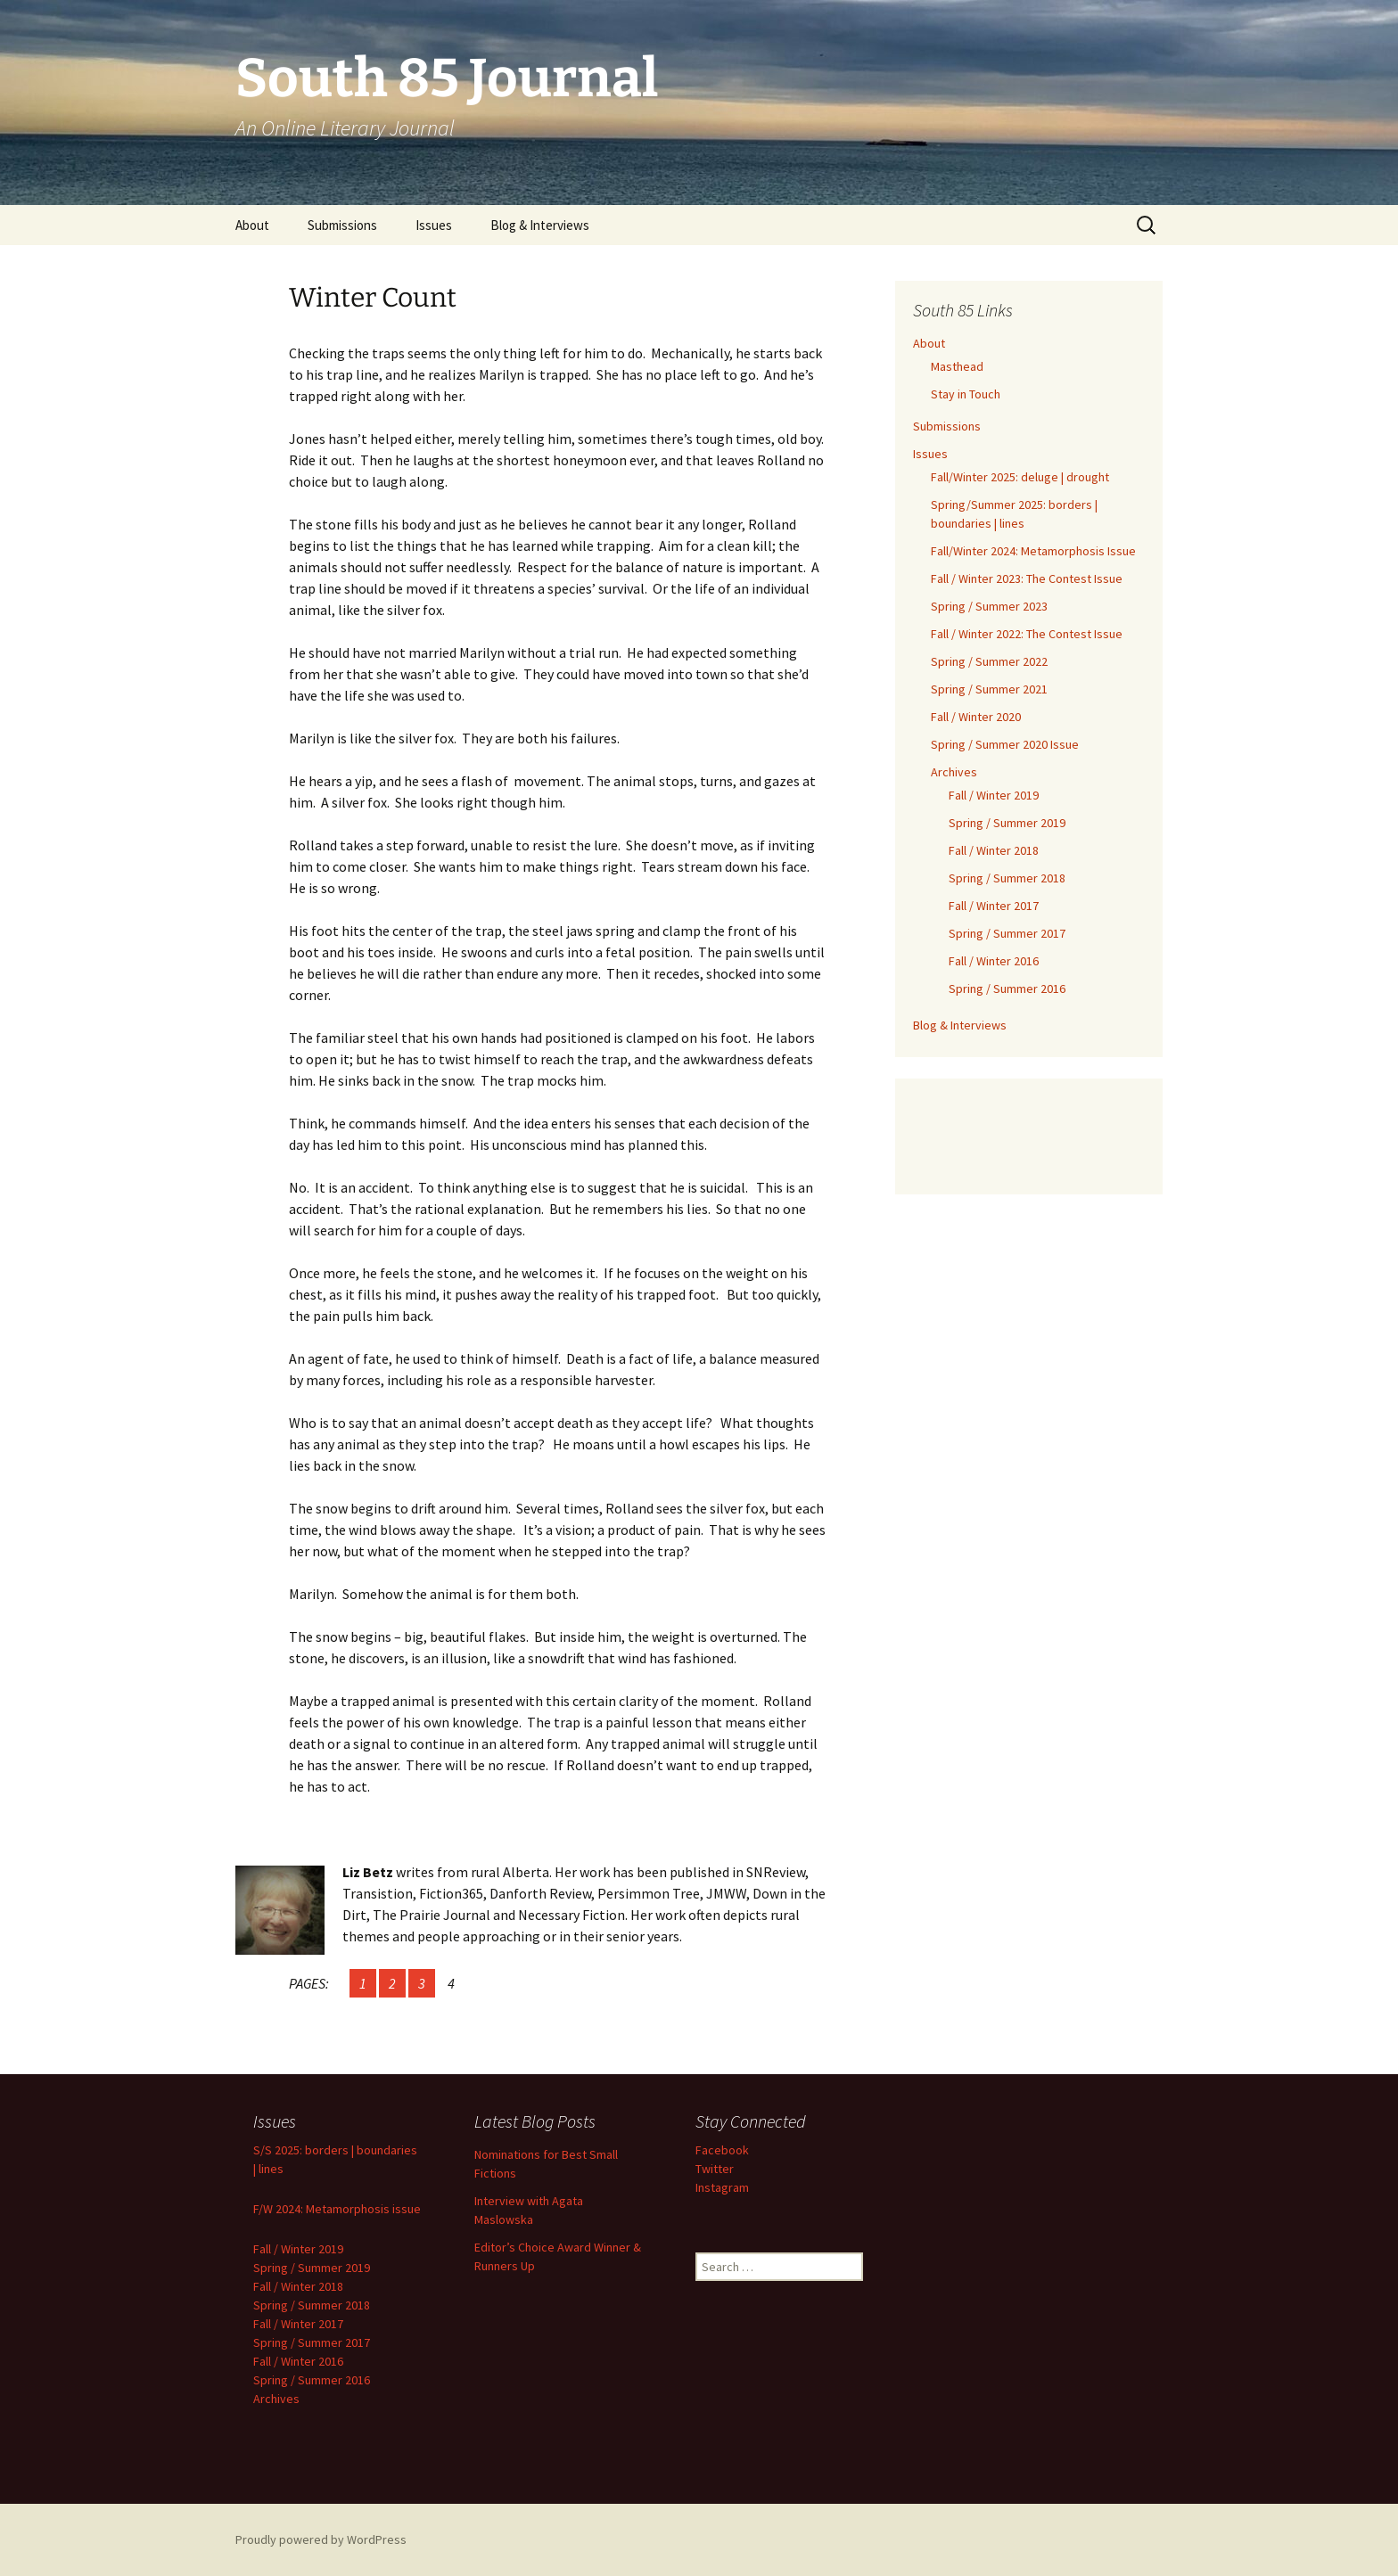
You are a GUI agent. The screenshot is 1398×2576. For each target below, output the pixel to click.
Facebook (722, 2150)
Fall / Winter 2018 (994, 850)
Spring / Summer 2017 (1007, 933)
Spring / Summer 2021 (989, 689)
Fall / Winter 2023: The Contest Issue (1027, 578)
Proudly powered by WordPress (321, 2539)
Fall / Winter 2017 (994, 906)
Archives (954, 772)
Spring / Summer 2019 (1007, 823)
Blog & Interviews (539, 225)
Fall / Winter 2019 (994, 795)
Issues (433, 225)
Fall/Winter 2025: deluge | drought (1020, 477)
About (252, 225)
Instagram (722, 2187)
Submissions (342, 225)
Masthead (957, 366)
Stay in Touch (965, 394)
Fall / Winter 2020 (976, 717)
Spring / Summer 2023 (989, 606)
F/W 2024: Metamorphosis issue (337, 2209)
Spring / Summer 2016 (1007, 988)
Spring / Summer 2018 (1007, 878)
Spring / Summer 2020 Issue (1005, 744)
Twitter (714, 2169)
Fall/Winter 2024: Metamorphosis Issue (1033, 551)
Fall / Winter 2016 (994, 961)
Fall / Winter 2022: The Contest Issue (1027, 634)
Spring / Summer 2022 (989, 661)
